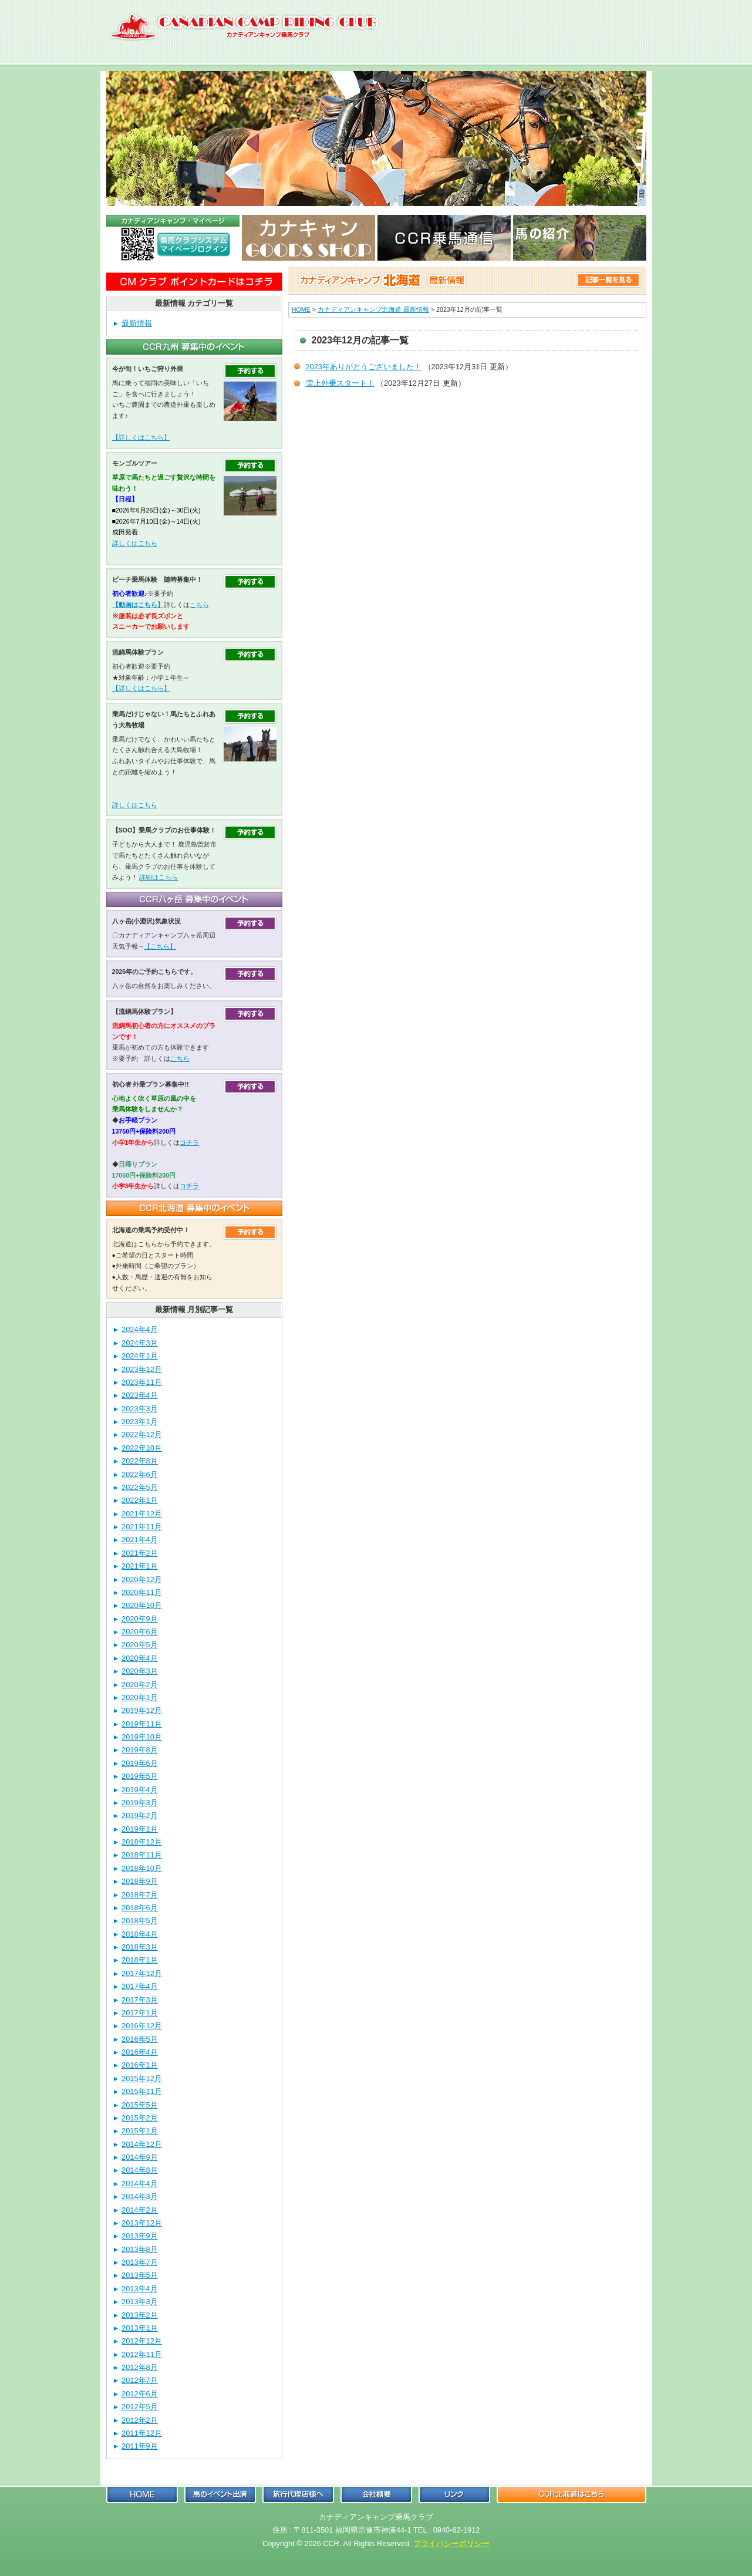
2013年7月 (140, 2262)
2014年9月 (140, 2157)
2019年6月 (140, 1763)
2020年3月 (140, 1671)
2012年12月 (142, 2340)
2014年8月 (140, 2170)
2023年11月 (142, 1382)
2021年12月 (142, 1513)
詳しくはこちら (134, 543)
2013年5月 (140, 2275)
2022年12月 (142, 1434)
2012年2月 (140, 2420)
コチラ (189, 1142)
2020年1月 (140, 1697)
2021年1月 (140, 1566)
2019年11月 (142, 1723)
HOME (301, 309)
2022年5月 (140, 1487)
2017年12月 (142, 1973)
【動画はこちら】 (138, 604)
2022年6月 (140, 1474)
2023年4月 (140, 1395)
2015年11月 (142, 2091)
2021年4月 (140, 1539)
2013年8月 (140, 2249)
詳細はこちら (158, 877)
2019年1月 (140, 1829)
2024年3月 (140, 1342)
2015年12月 (142, 2078)
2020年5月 (140, 1644)
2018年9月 (140, 1881)
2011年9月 (140, 2446)
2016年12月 (142, 2025)
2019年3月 (140, 1802)
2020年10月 (142, 1605)
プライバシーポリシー (451, 2543)
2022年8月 (140, 1460)
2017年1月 (140, 2012)
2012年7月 (140, 2380)
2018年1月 (140, 1959)
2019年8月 (140, 1749)
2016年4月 (140, 2052)
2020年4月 (140, 1658)
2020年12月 (142, 1579)
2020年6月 (140, 1631)
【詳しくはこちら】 (141, 437)
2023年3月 (140, 1408)
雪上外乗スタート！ (340, 383)
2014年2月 (140, 2210)
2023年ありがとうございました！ (363, 366)
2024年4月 (140, 1329)
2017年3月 (140, 1999)
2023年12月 (142, 1369)
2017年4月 (140, 1986)
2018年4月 (140, 1934)
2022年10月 (142, 1448)
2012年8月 (140, 2367)
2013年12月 (142, 2222)
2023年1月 (140, 1421)
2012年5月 (140, 2406)
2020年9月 (140, 1618)
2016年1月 (140, 2065)
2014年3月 (140, 2196)
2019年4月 (140, 1789)
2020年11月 (142, 1592)
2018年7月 (140, 1894)
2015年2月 (140, 2117)
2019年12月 (142, 1710)
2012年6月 (140, 2393)
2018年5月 (140, 1920)
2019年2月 (140, 1815)
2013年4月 (140, 2288)
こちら (199, 604)
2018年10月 (142, 1868)
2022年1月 (140, 1500)
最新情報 (137, 323)
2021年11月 (142, 1526)
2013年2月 (140, 2315)
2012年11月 (142, 2354)
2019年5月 (140, 1776)
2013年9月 (140, 2235)
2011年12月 (142, 2433)
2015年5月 (140, 2104)
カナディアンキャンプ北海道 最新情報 (373, 309)
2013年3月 (140, 2301)
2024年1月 (140, 1355)
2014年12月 (142, 2144)
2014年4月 (140, 2183)
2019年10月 (142, 1736)
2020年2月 (140, 1684)
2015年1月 (140, 2130)
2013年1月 (140, 2328)
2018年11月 (142, 1854)
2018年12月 (142, 1841)
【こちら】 (160, 946)
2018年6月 (140, 1907)
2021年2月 (140, 1553)
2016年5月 (140, 2039)
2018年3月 (140, 1947)
